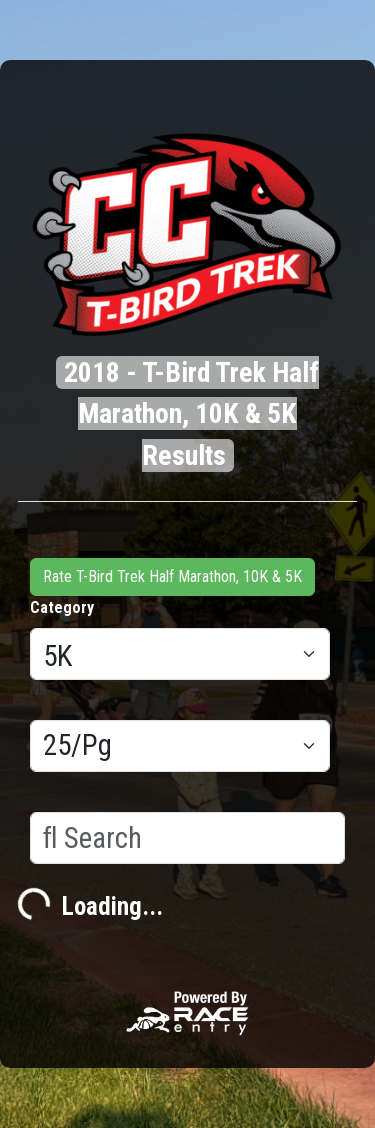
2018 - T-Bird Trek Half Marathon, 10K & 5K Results (191, 414)
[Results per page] (180, 746)
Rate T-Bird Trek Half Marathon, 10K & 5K (172, 576)
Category (62, 607)
